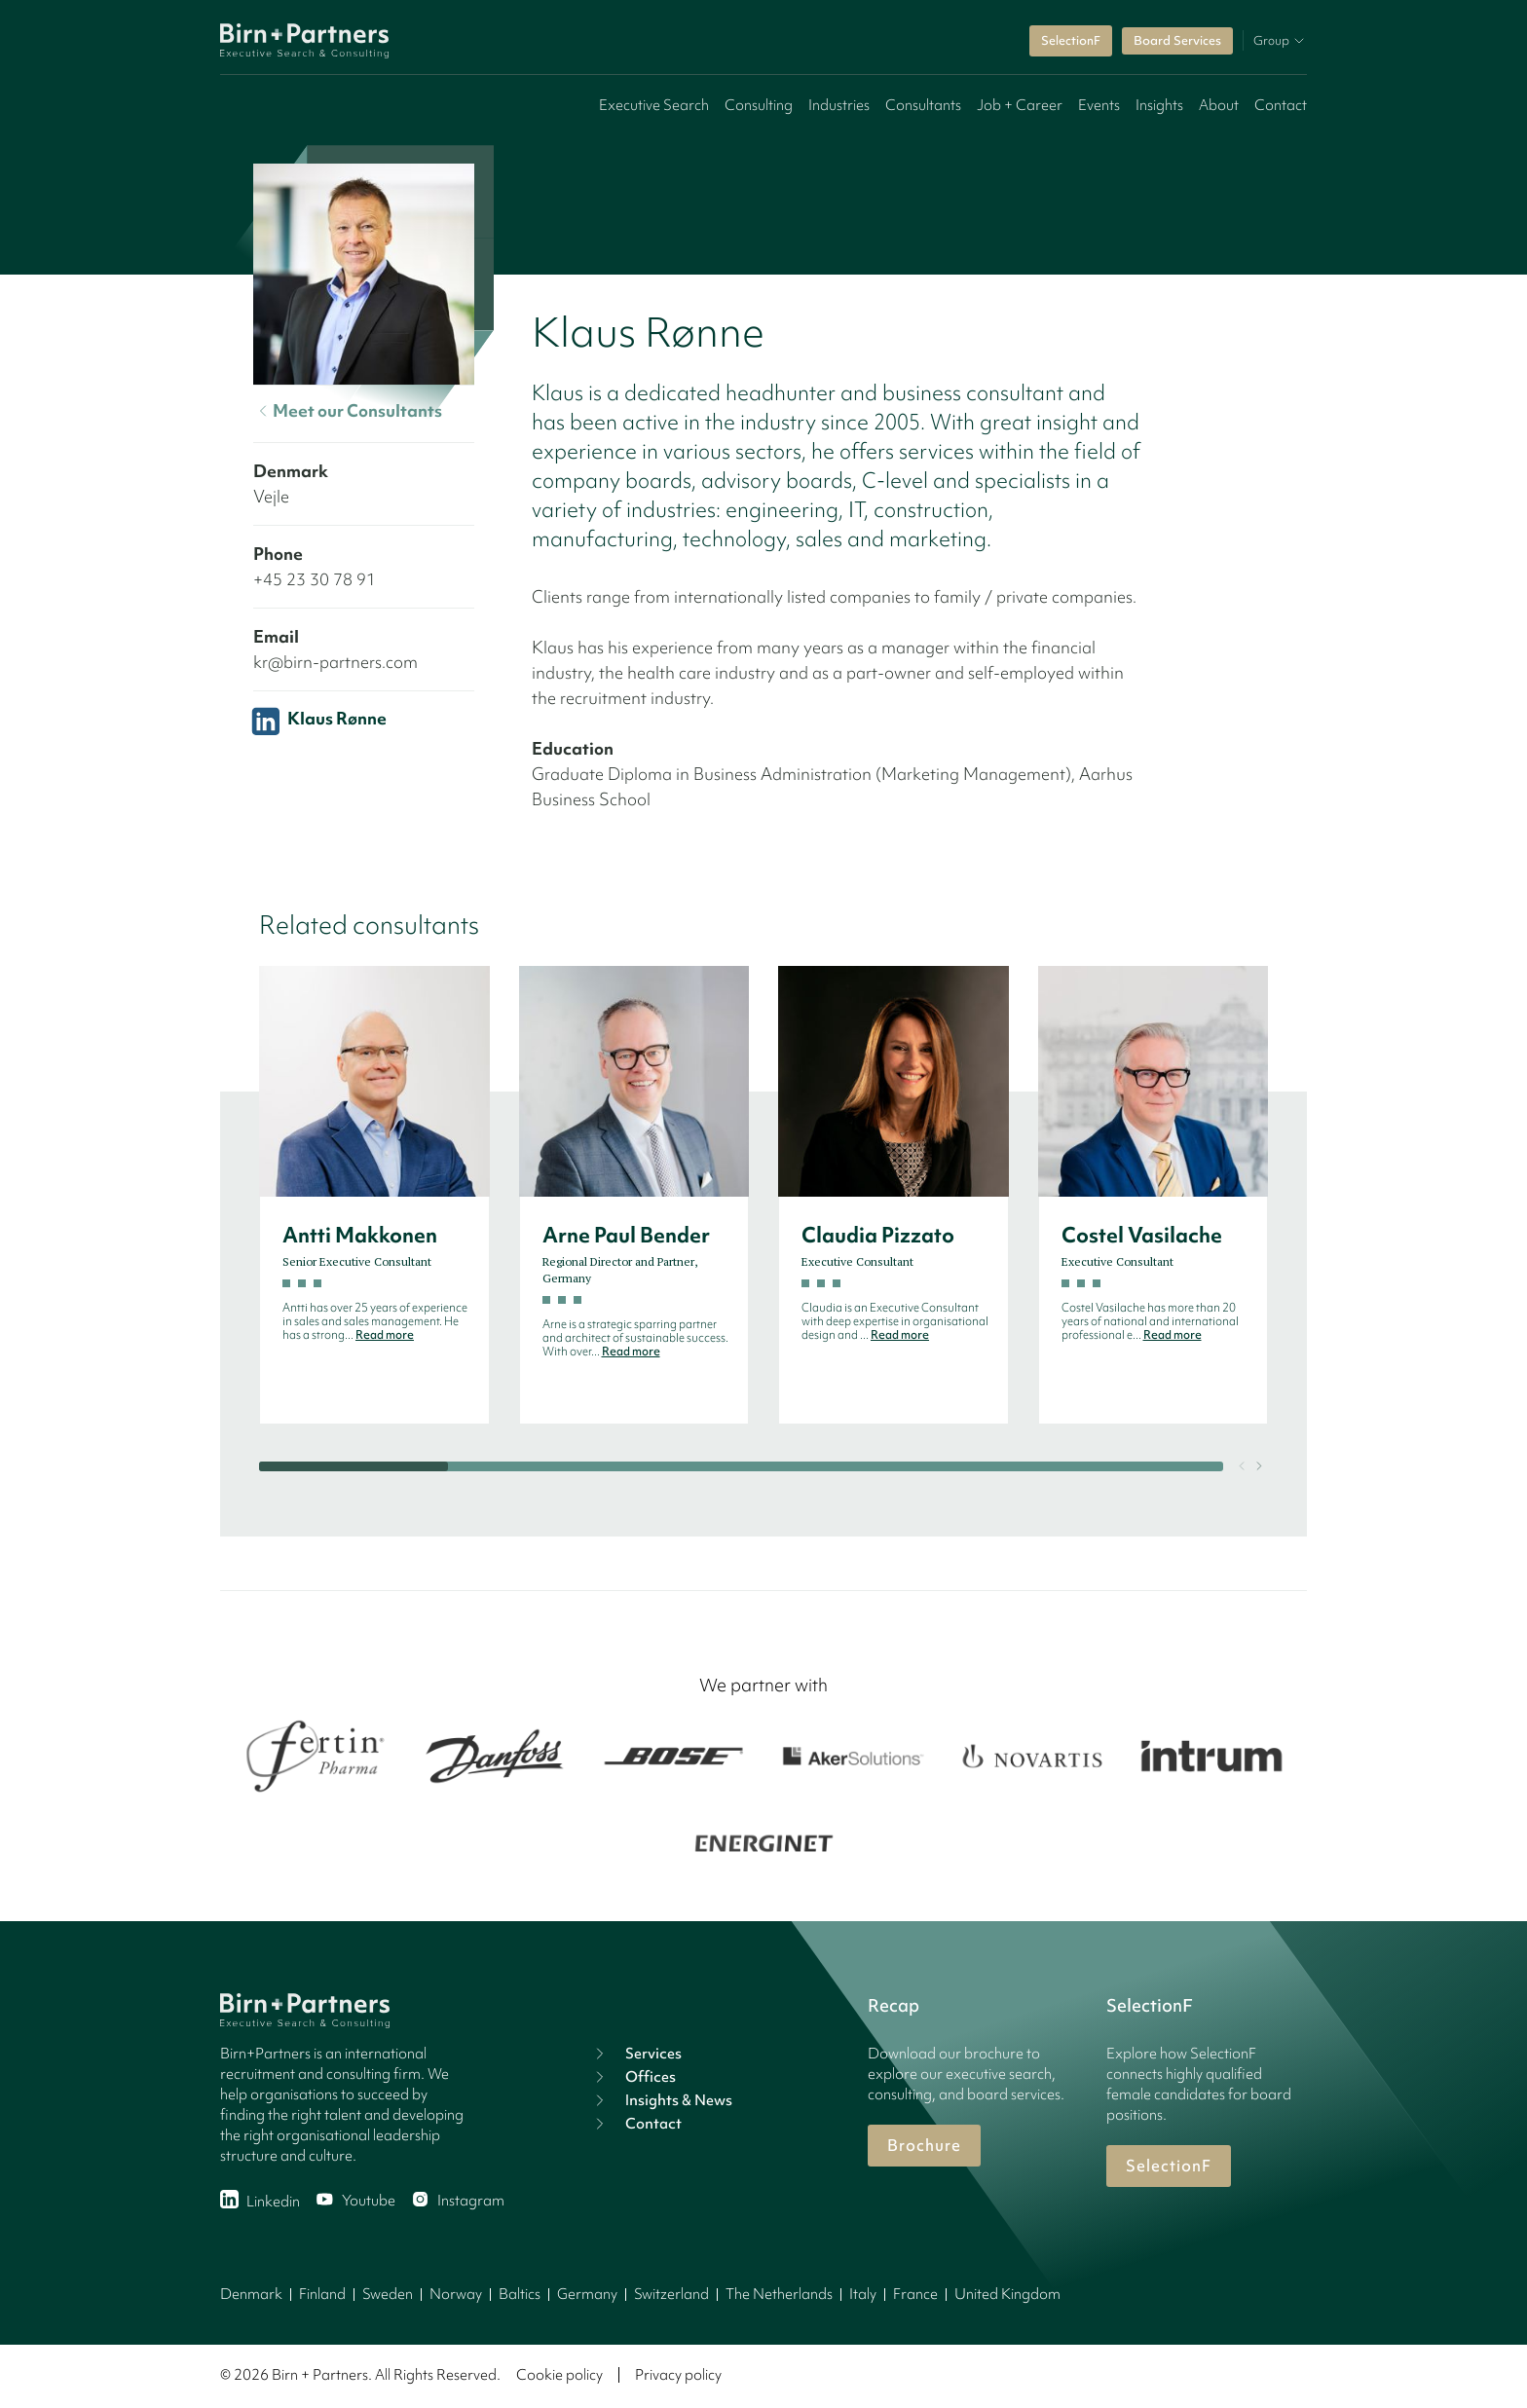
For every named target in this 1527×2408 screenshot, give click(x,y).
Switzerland (671, 2294)
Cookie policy (559, 2375)
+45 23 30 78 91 (314, 579)
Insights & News (661, 2100)
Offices (633, 2077)
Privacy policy (678, 2375)
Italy (862, 2294)
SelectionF (1070, 40)
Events (1099, 105)
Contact (1280, 105)
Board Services (1177, 40)
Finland (322, 2294)
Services (636, 2053)
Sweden (387, 2294)
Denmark (251, 2294)
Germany (587, 2294)
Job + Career (1019, 105)
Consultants (923, 105)
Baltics (519, 2294)
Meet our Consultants (347, 411)
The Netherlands (779, 2294)
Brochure (924, 2145)
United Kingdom (1007, 2294)
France (915, 2294)
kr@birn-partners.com (335, 661)
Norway (455, 2294)
